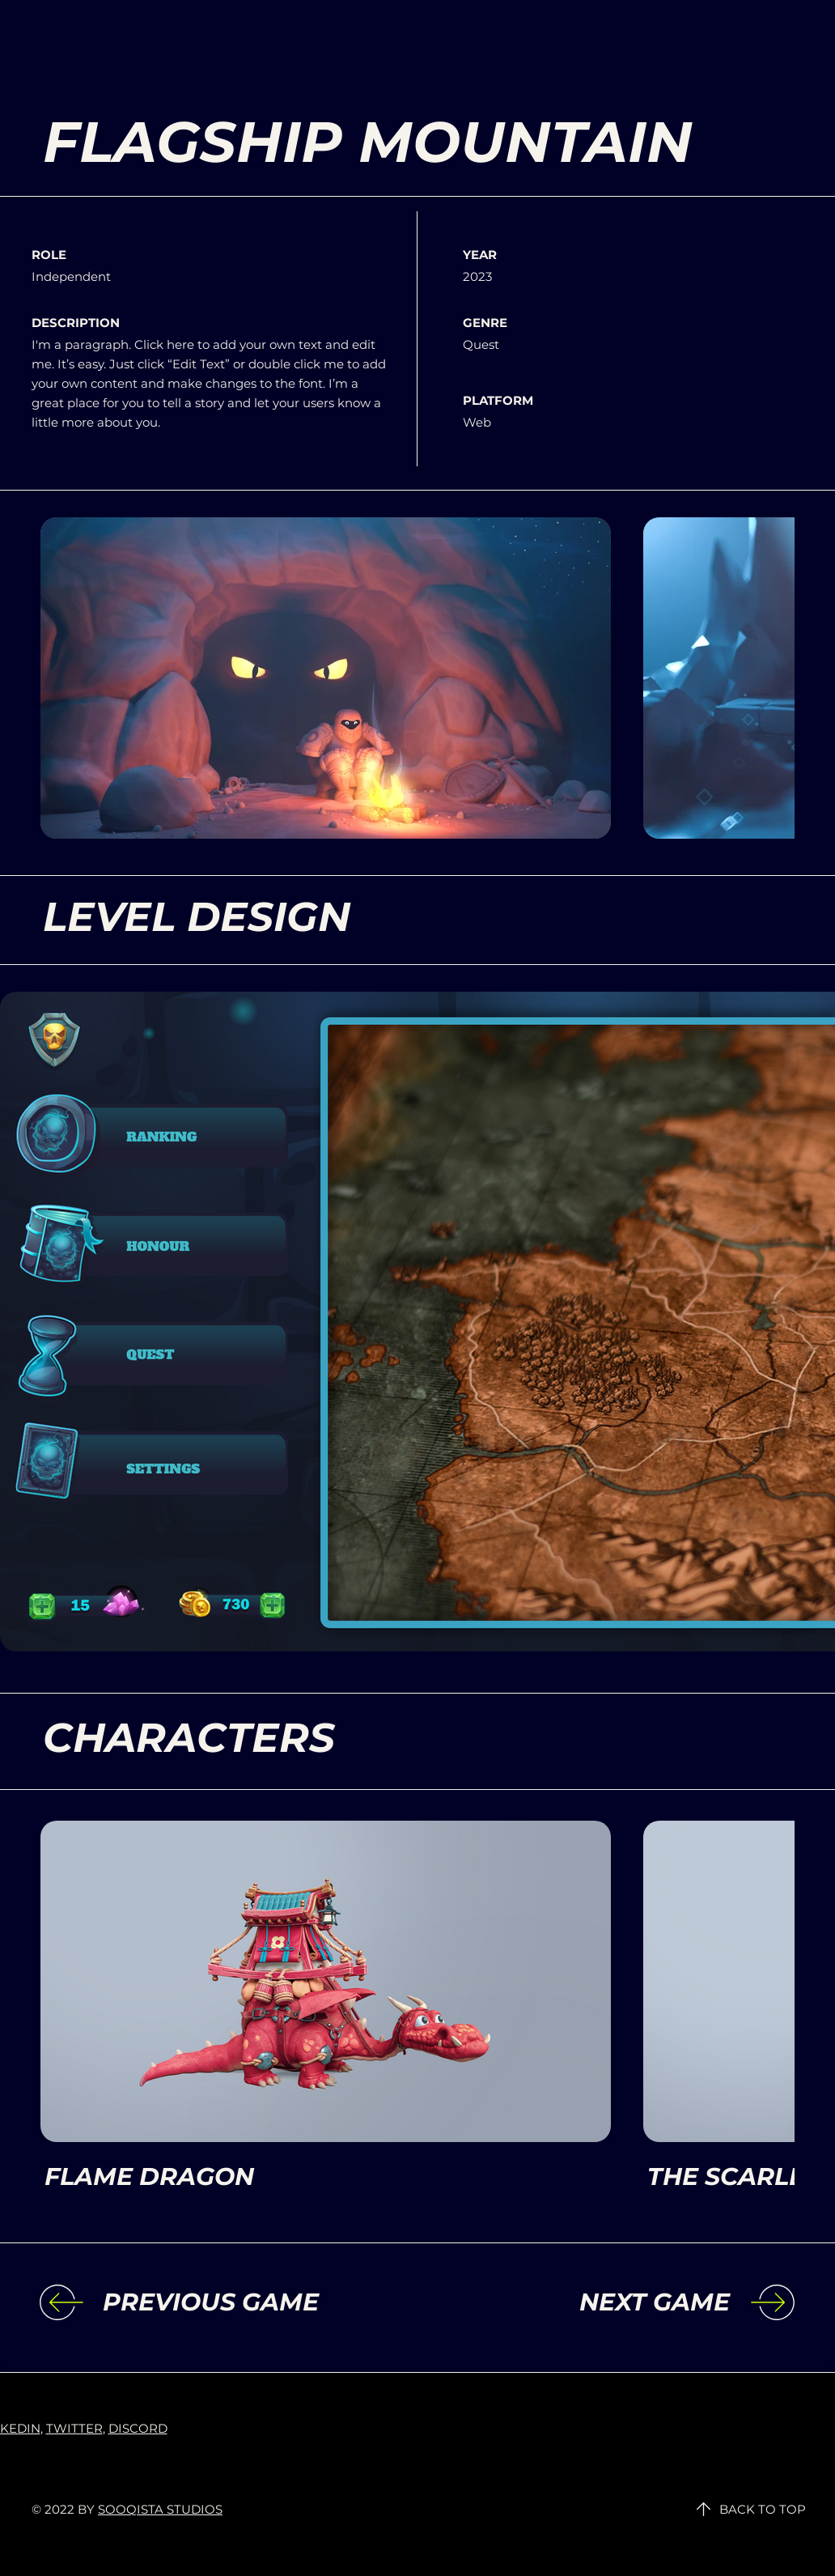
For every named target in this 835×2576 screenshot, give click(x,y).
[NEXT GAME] (597, 2302)
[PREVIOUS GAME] (235, 2302)
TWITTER (74, 2428)
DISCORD (137, 2428)
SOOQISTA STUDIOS (160, 2509)
